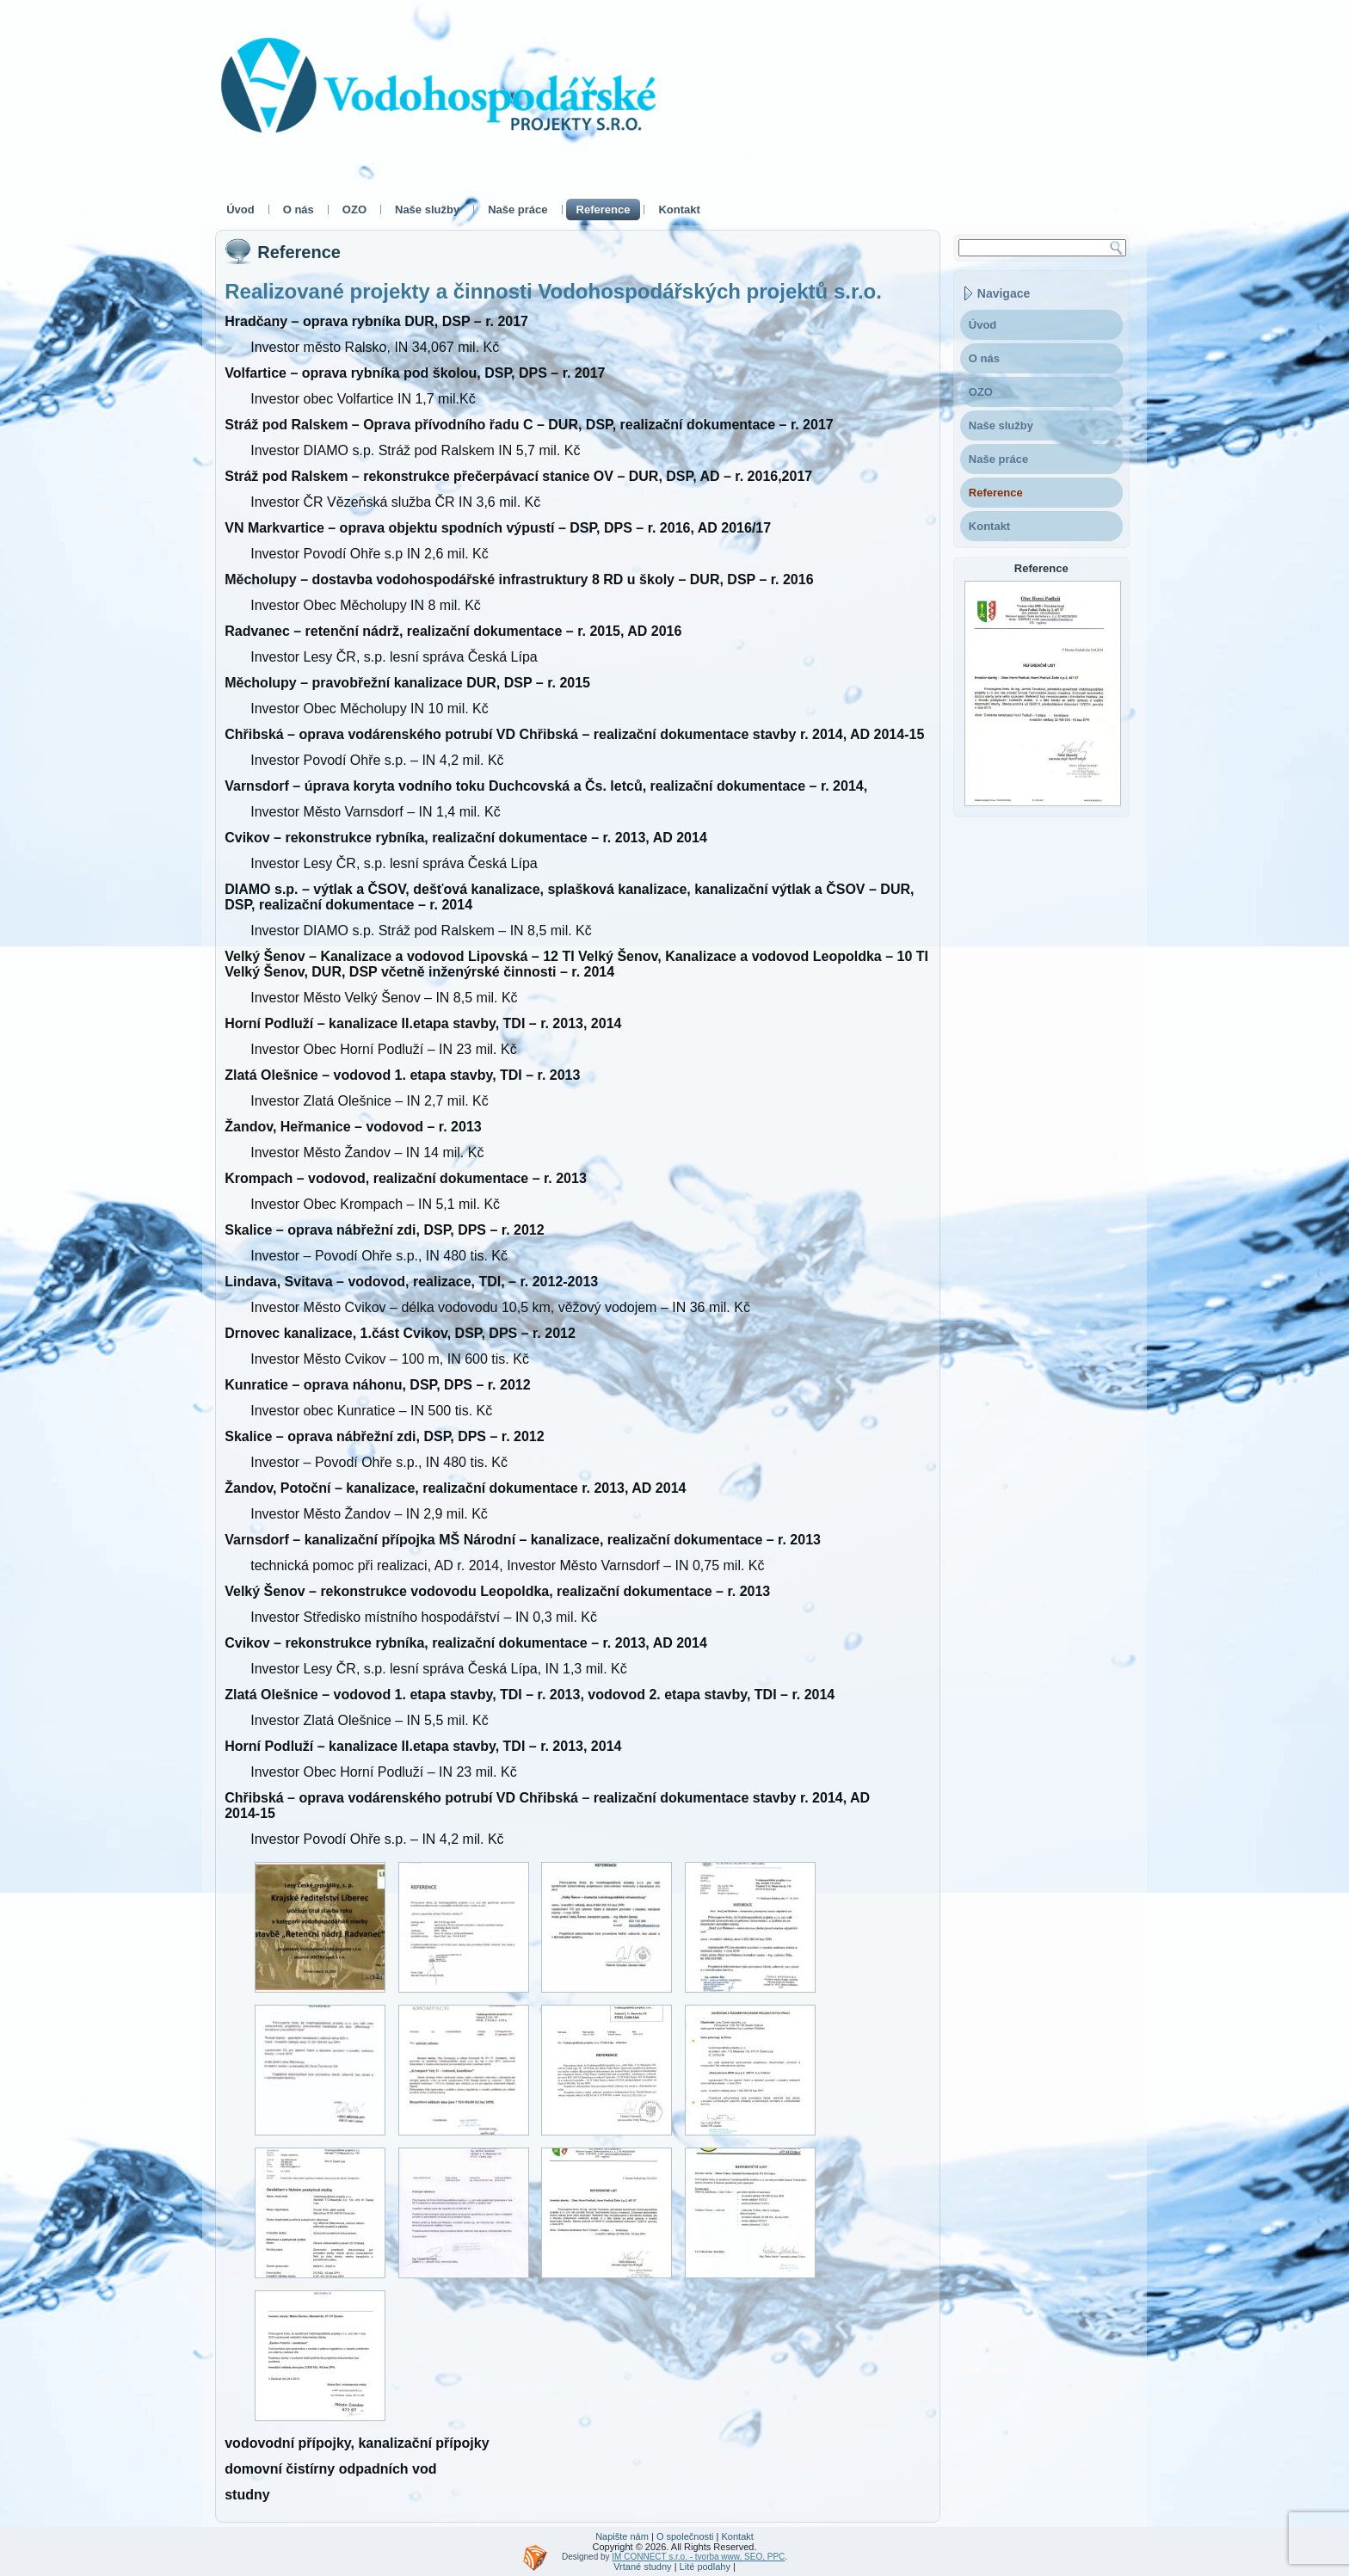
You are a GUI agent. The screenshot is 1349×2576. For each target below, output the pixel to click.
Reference (603, 209)
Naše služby (427, 209)
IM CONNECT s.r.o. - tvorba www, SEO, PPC (698, 2556)
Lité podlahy (705, 2566)
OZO (354, 209)
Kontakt (678, 209)
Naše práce (517, 209)
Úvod (240, 209)
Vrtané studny (642, 2566)
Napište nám (622, 2536)
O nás (298, 209)
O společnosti (685, 2536)
